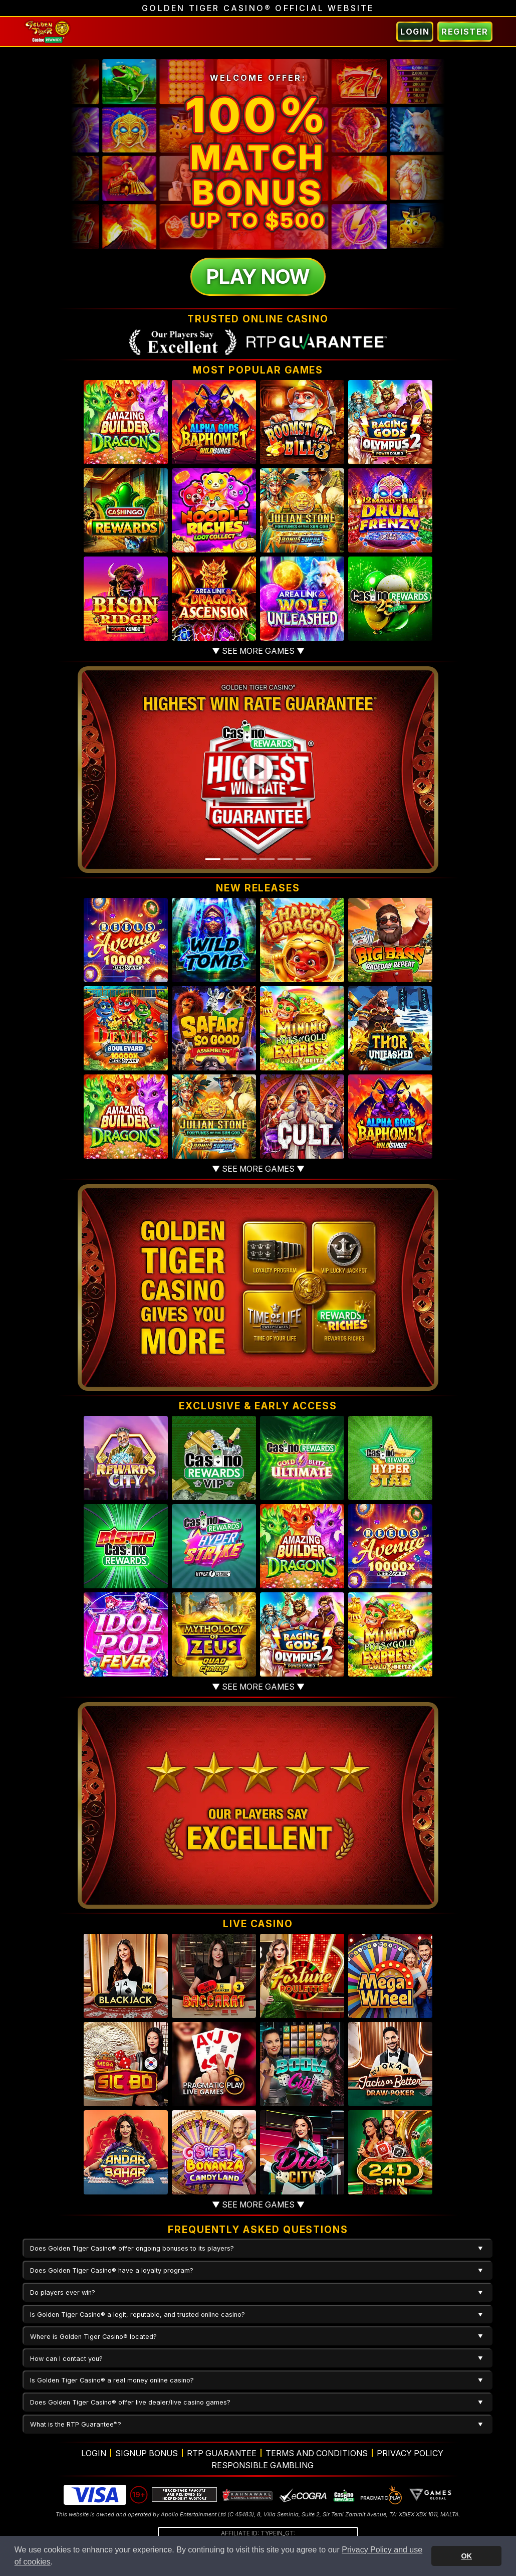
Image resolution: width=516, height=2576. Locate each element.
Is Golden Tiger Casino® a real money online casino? (112, 2380)
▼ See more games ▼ (258, 651)
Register (464, 32)
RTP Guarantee (221, 2453)
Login (414, 32)
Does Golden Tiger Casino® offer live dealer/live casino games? (130, 2402)
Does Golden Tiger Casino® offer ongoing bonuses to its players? (132, 2248)
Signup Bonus (146, 2453)
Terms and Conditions (317, 2453)
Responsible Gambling (262, 2465)
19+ (138, 2494)
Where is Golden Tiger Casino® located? (93, 2336)
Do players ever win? (62, 2292)
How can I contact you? (66, 2358)
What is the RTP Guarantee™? (75, 2424)
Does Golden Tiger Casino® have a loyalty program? (111, 2270)
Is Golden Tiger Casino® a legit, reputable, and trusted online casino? (137, 2314)
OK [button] (466, 2556)
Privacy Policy (410, 2453)
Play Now (258, 276)
